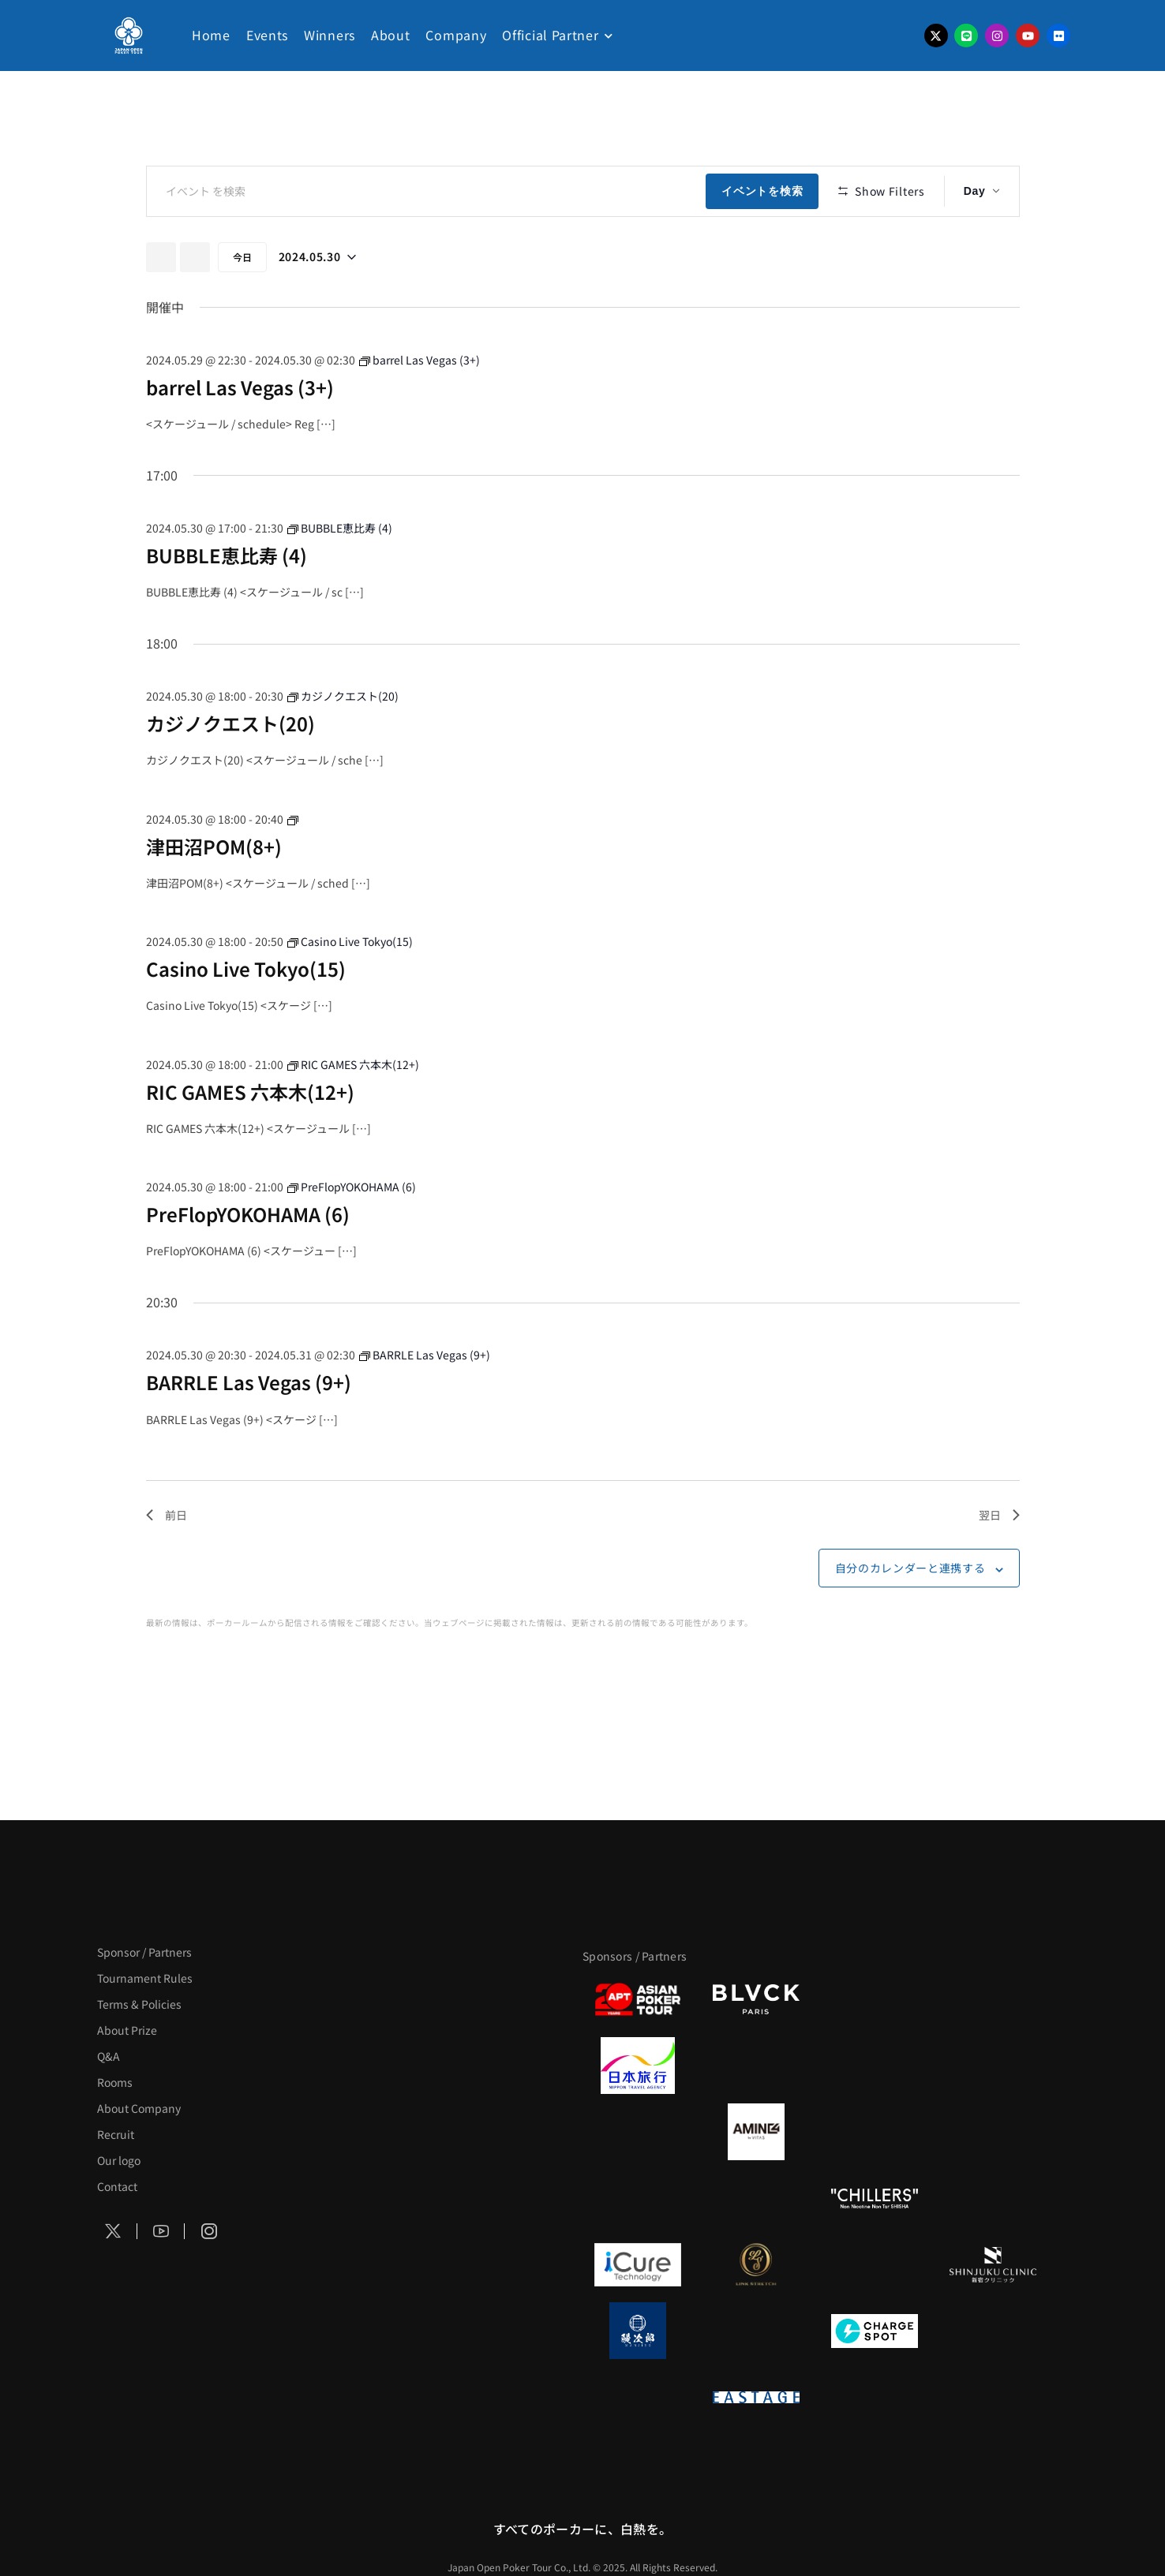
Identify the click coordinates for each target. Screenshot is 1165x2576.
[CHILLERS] (874, 2198)
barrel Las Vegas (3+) (240, 433)
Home (211, 34)
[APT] (637, 1999)
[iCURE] (637, 2264)
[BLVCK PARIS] (756, 1999)
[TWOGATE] (874, 2065)
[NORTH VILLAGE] (756, 2330)
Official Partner (550, 34)
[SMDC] (993, 2330)
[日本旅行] (637, 2065)
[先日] (161, 303)
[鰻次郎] (637, 2330)
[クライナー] (874, 2132)
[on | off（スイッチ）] (637, 2397)
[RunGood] (756, 2198)
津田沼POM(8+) (214, 892)
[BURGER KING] (637, 2132)
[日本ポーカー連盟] (874, 2397)
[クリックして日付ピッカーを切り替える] (317, 303)
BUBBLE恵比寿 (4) (226, 601)
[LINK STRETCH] (756, 2264)
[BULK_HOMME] (993, 2198)
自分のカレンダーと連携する (910, 1614)
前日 (166, 1560)
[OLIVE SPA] (874, 2264)
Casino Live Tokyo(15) (246, 1015)
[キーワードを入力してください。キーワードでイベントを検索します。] (428, 191)
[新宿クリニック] (993, 2264)
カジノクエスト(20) (230, 769)
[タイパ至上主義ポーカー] (993, 1999)
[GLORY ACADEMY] (756, 2065)
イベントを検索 (766, 191)
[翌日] (195, 303)
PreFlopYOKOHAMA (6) (248, 1260)
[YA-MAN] (993, 2132)
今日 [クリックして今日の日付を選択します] (242, 302)
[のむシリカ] (637, 2198)
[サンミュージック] (874, 1999)
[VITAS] (756, 2132)
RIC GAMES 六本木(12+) (250, 1137)
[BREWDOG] (993, 2065)
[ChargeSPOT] (874, 2330)
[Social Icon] (114, 2231)
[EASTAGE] (756, 2397)
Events (267, 34)
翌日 (999, 1560)
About (390, 34)
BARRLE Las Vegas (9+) (248, 1428)
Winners (329, 34)
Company (455, 34)
